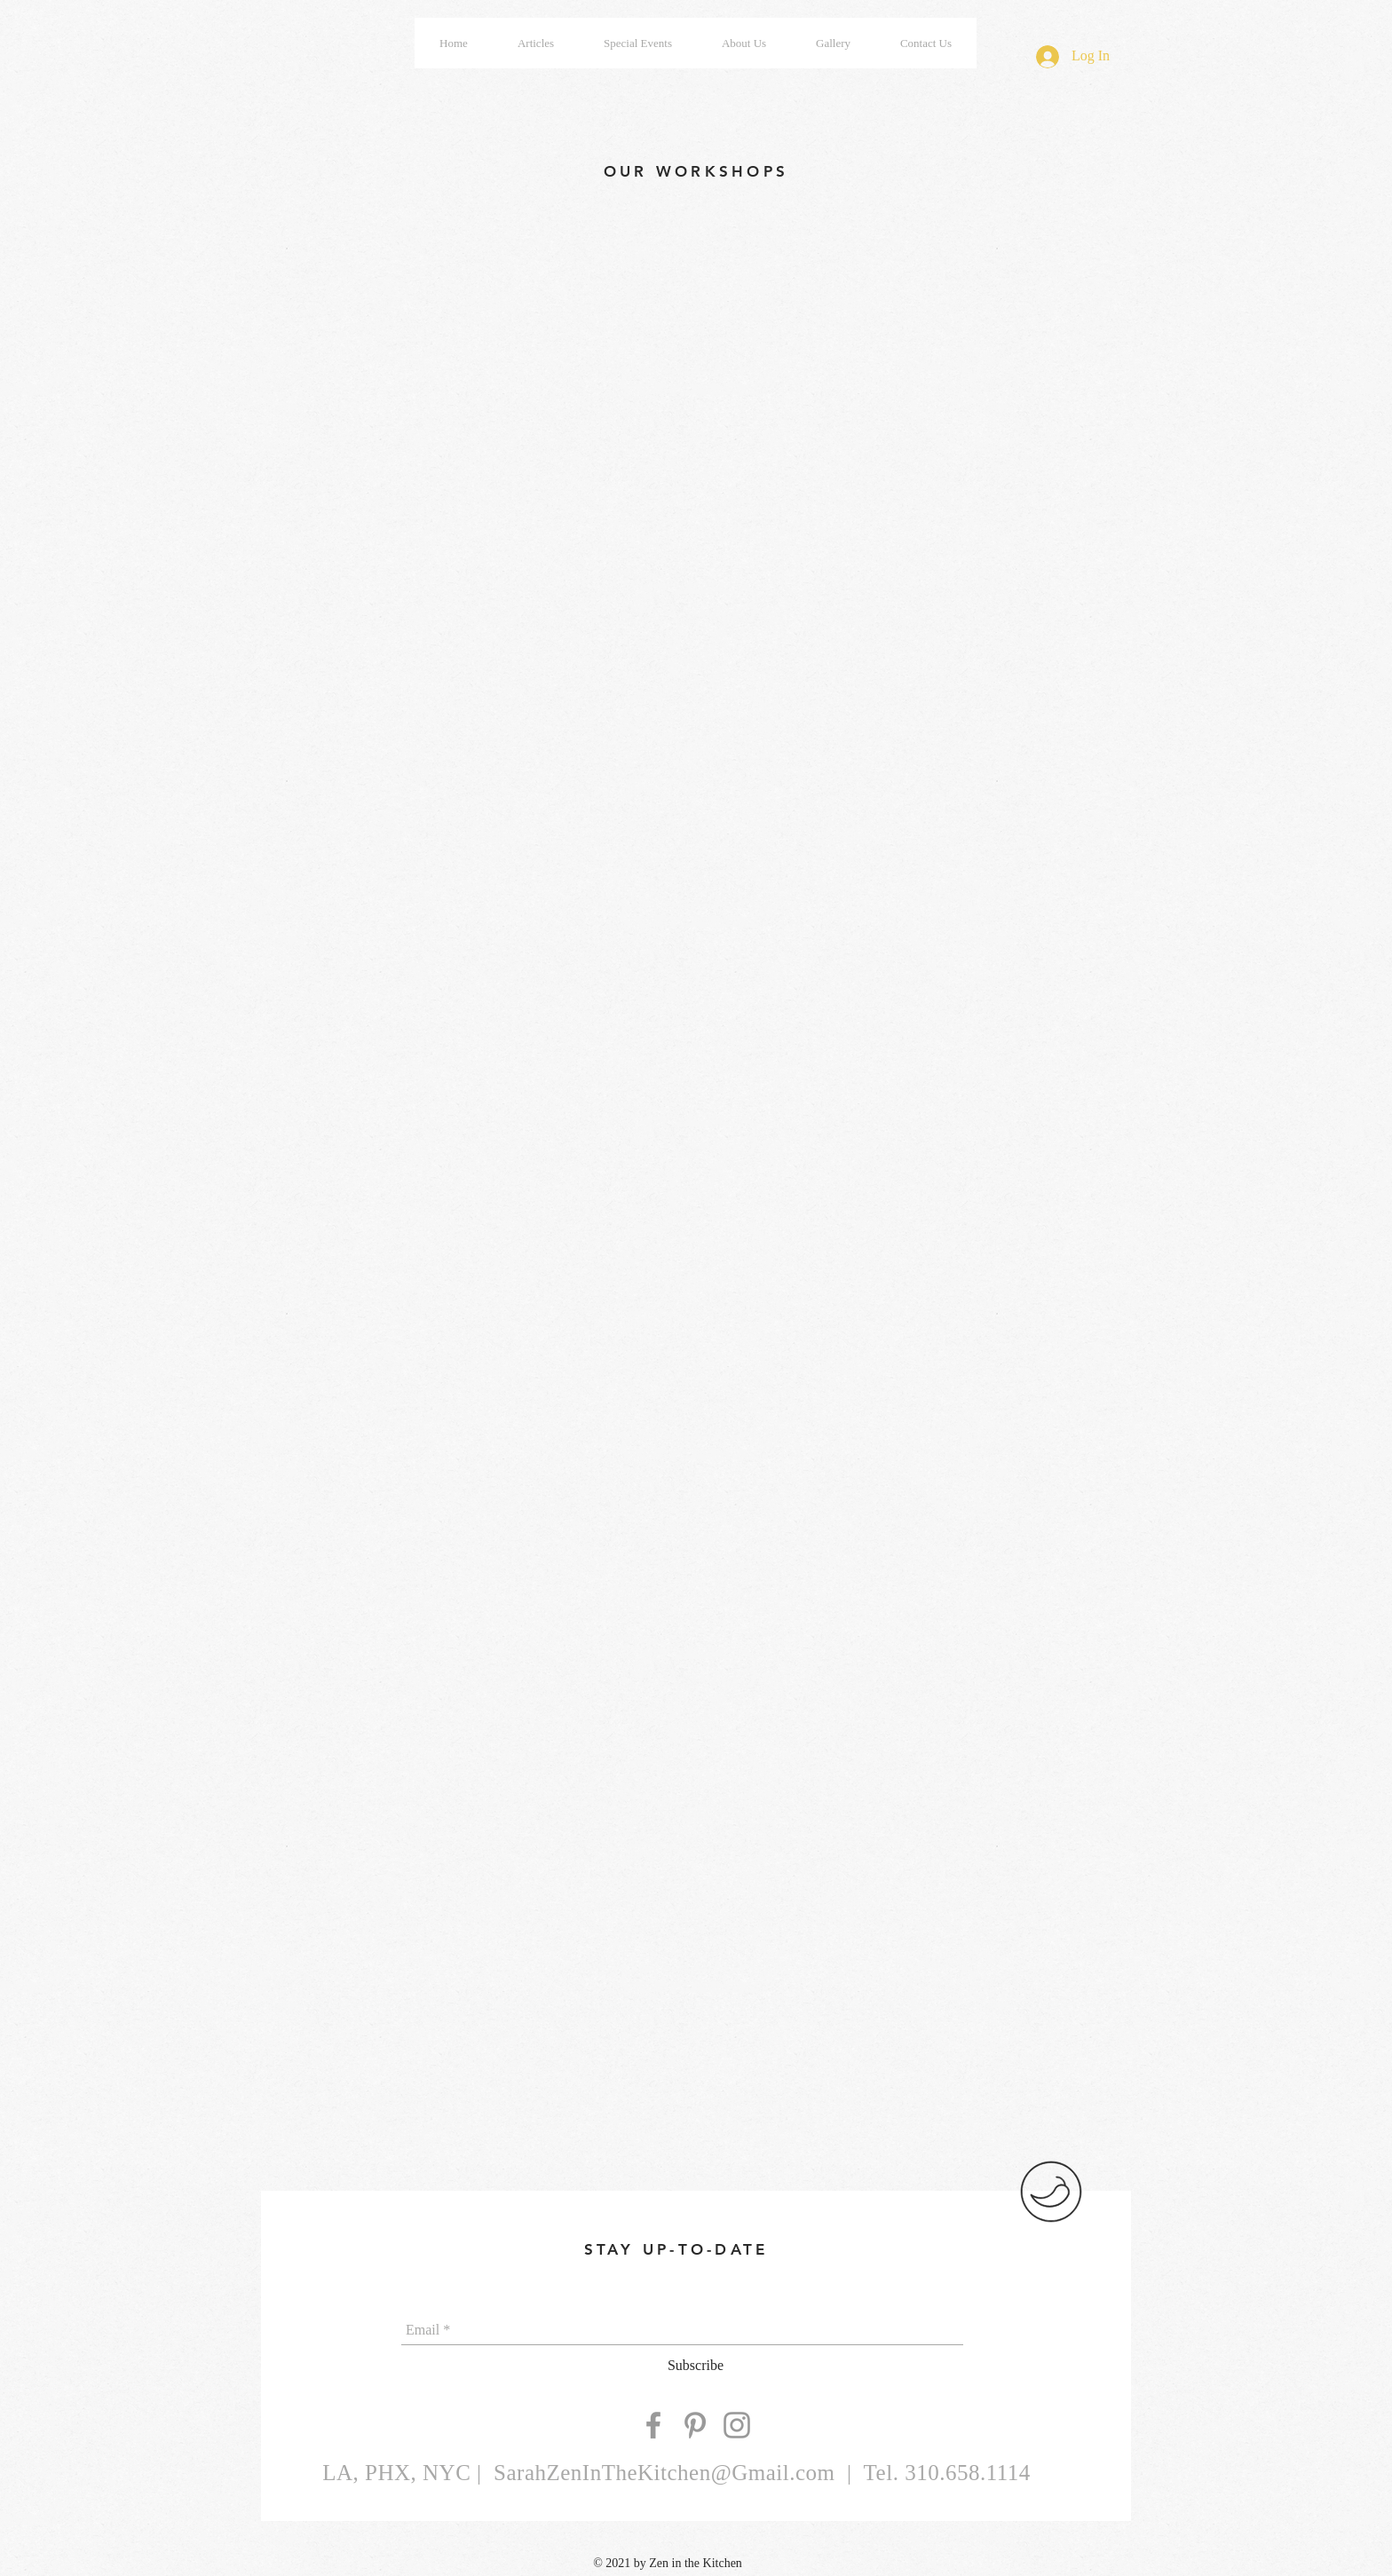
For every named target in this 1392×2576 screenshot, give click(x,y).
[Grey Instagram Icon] (737, 2425)
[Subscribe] (695, 2365)
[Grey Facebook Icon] (653, 2425)
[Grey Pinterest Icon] (695, 2425)
